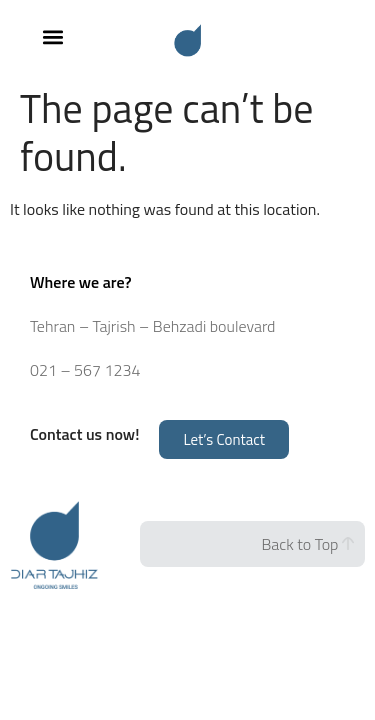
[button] (52, 36)
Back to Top (307, 544)
